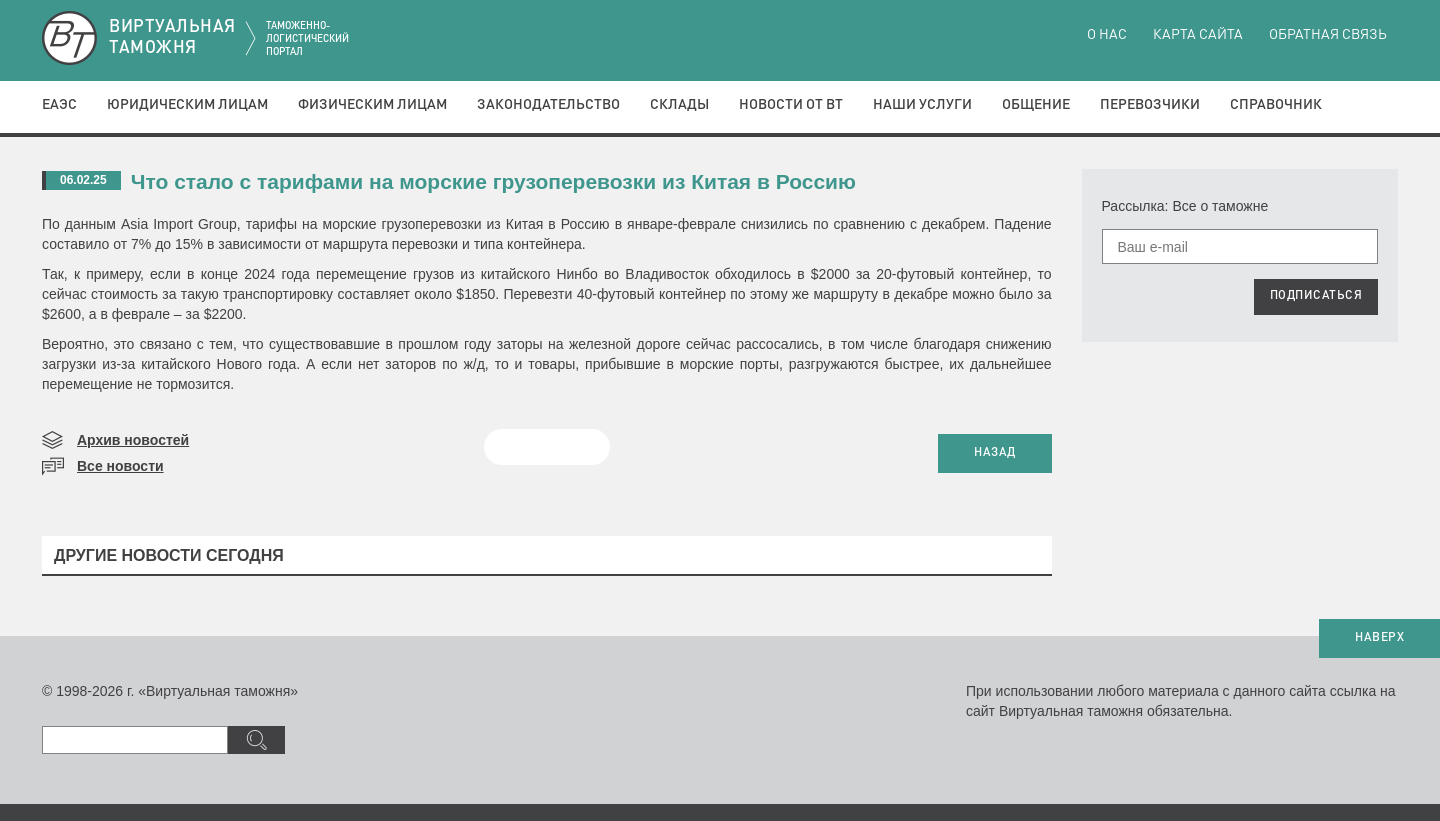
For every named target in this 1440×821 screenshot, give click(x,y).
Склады (679, 105)
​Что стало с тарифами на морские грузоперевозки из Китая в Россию (493, 181)
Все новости (120, 466)
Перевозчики (1150, 105)
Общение (1036, 105)
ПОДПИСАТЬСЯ (1316, 296)
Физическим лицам (372, 105)
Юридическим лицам (187, 105)
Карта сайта (1198, 35)
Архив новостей (133, 440)
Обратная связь (1328, 35)
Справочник (1276, 105)
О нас (1107, 35)
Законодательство (548, 105)
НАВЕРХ (1379, 638)
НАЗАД (995, 453)
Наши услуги (922, 105)
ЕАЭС (59, 105)
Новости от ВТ (791, 105)
